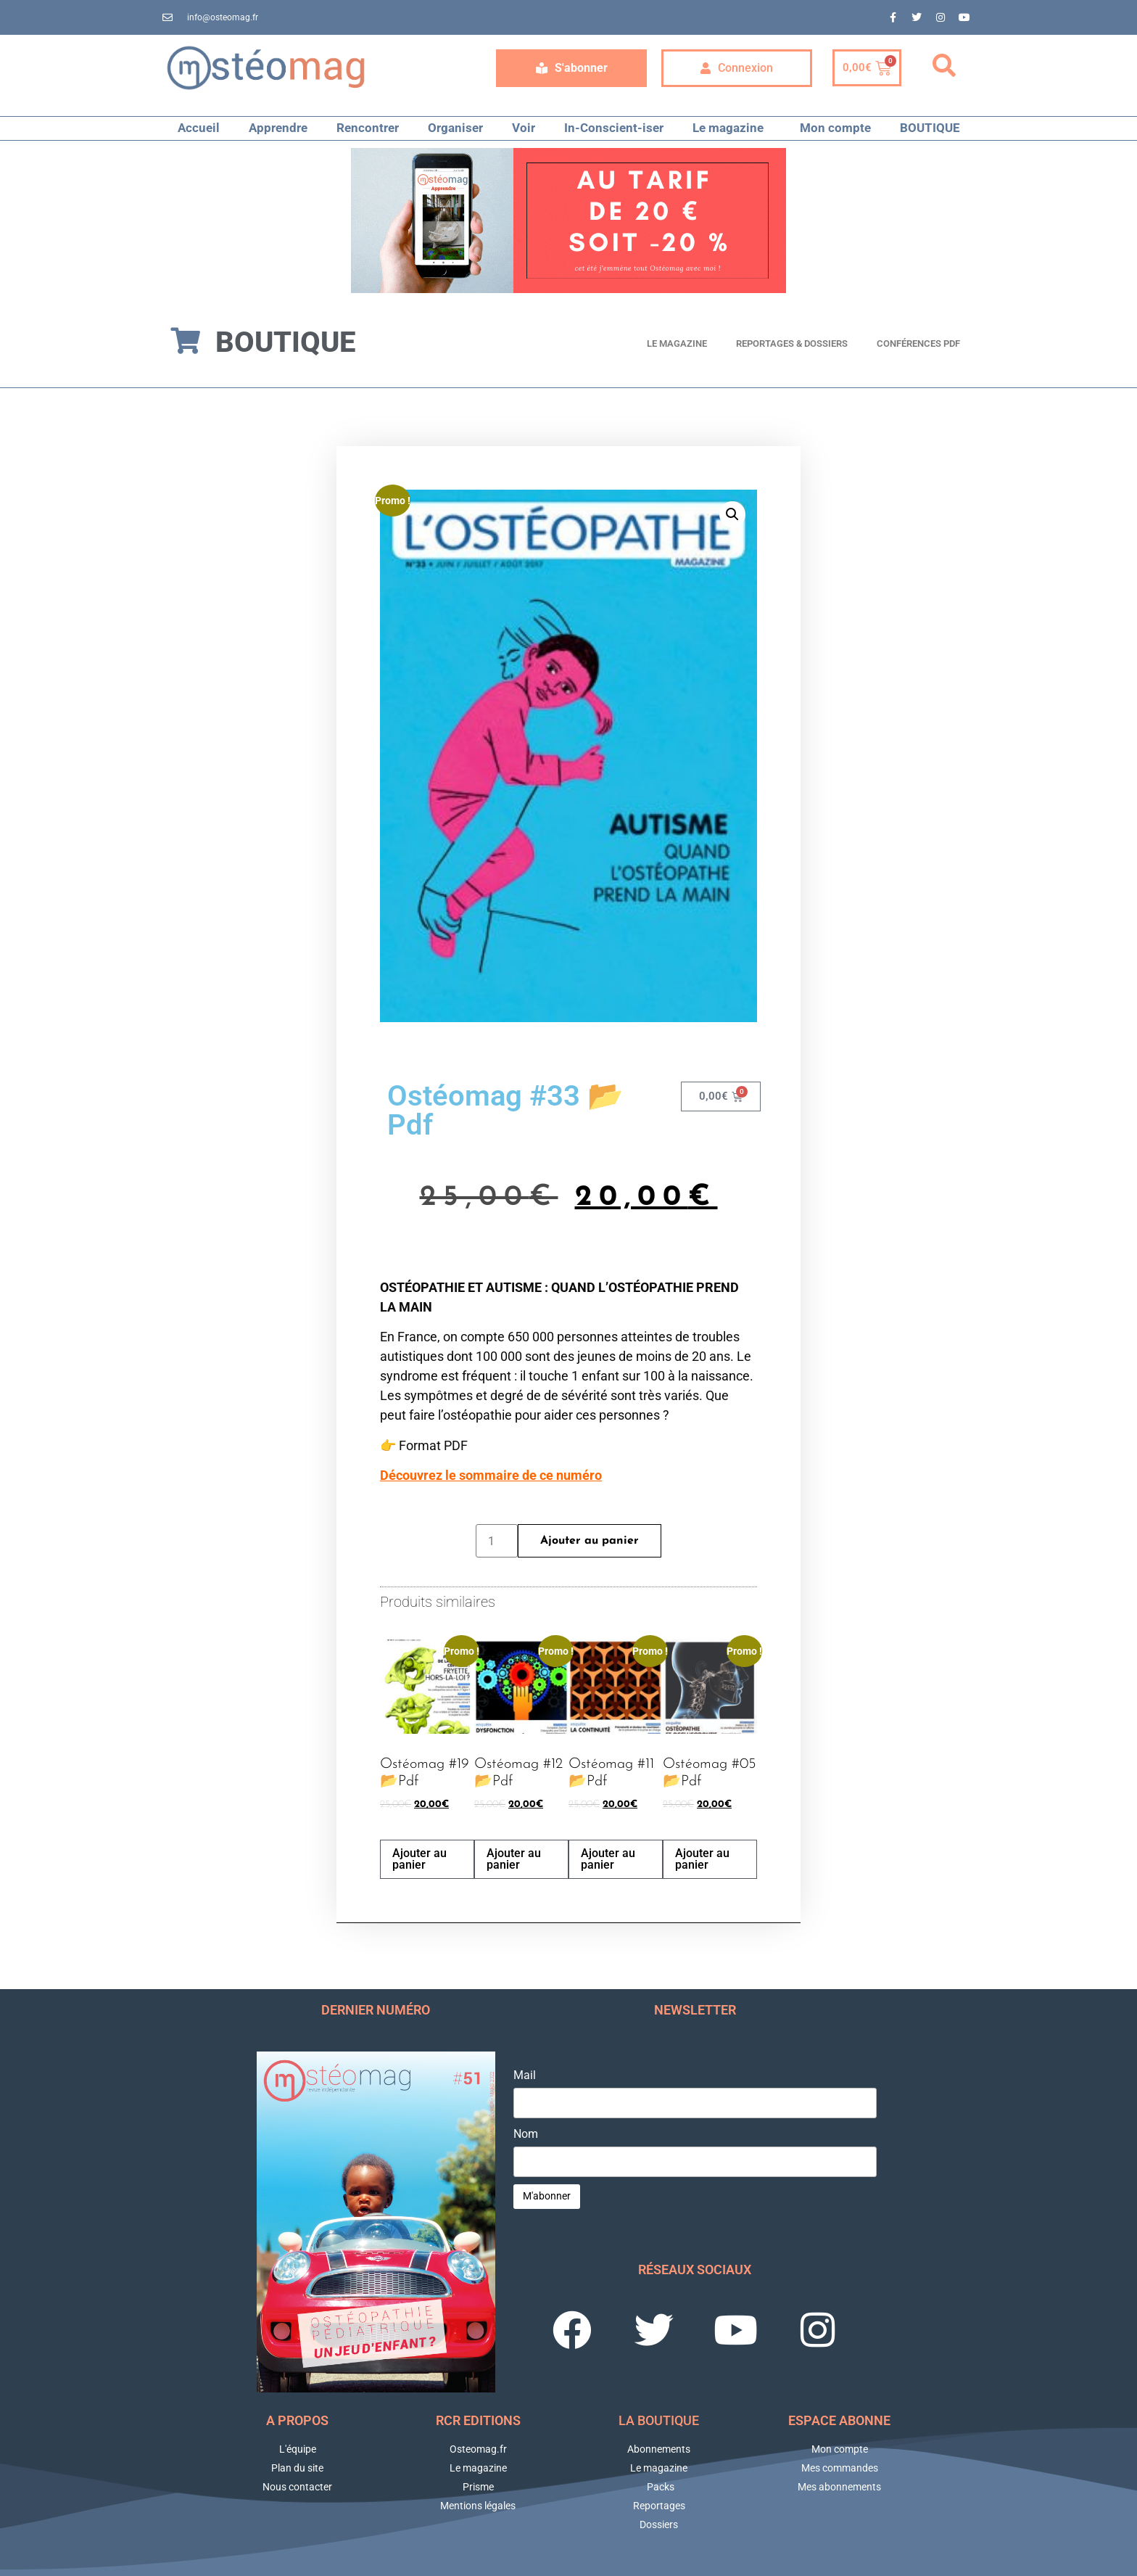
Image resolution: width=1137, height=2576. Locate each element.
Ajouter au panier (589, 1541)
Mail (524, 2075)
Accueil (199, 127)
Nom (525, 2134)
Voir (523, 127)
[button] (944, 66)
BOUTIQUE (930, 127)
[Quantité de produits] (497, 1540)
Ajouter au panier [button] (419, 1859)
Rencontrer (367, 127)
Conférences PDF (918, 343)
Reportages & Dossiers (792, 343)
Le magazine (731, 128)
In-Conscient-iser (613, 127)
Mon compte (835, 127)
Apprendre (278, 127)
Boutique (285, 342)
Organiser (455, 127)
